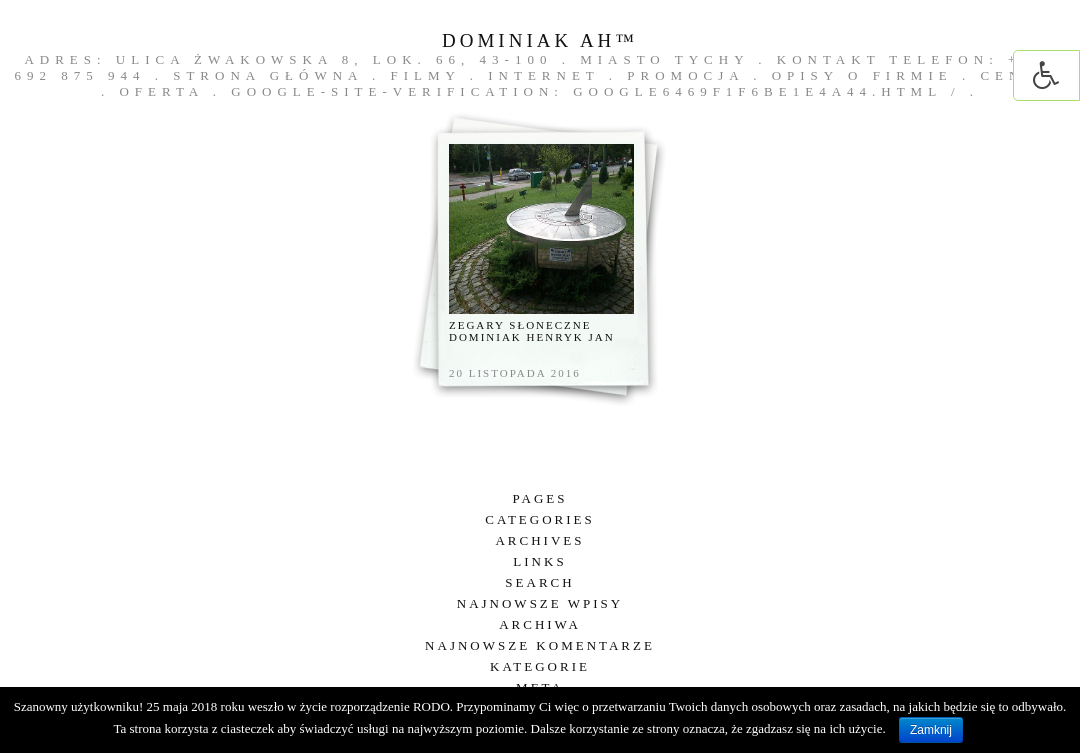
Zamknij (931, 730)
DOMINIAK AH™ (540, 40)
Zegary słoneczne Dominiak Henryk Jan (532, 331)
